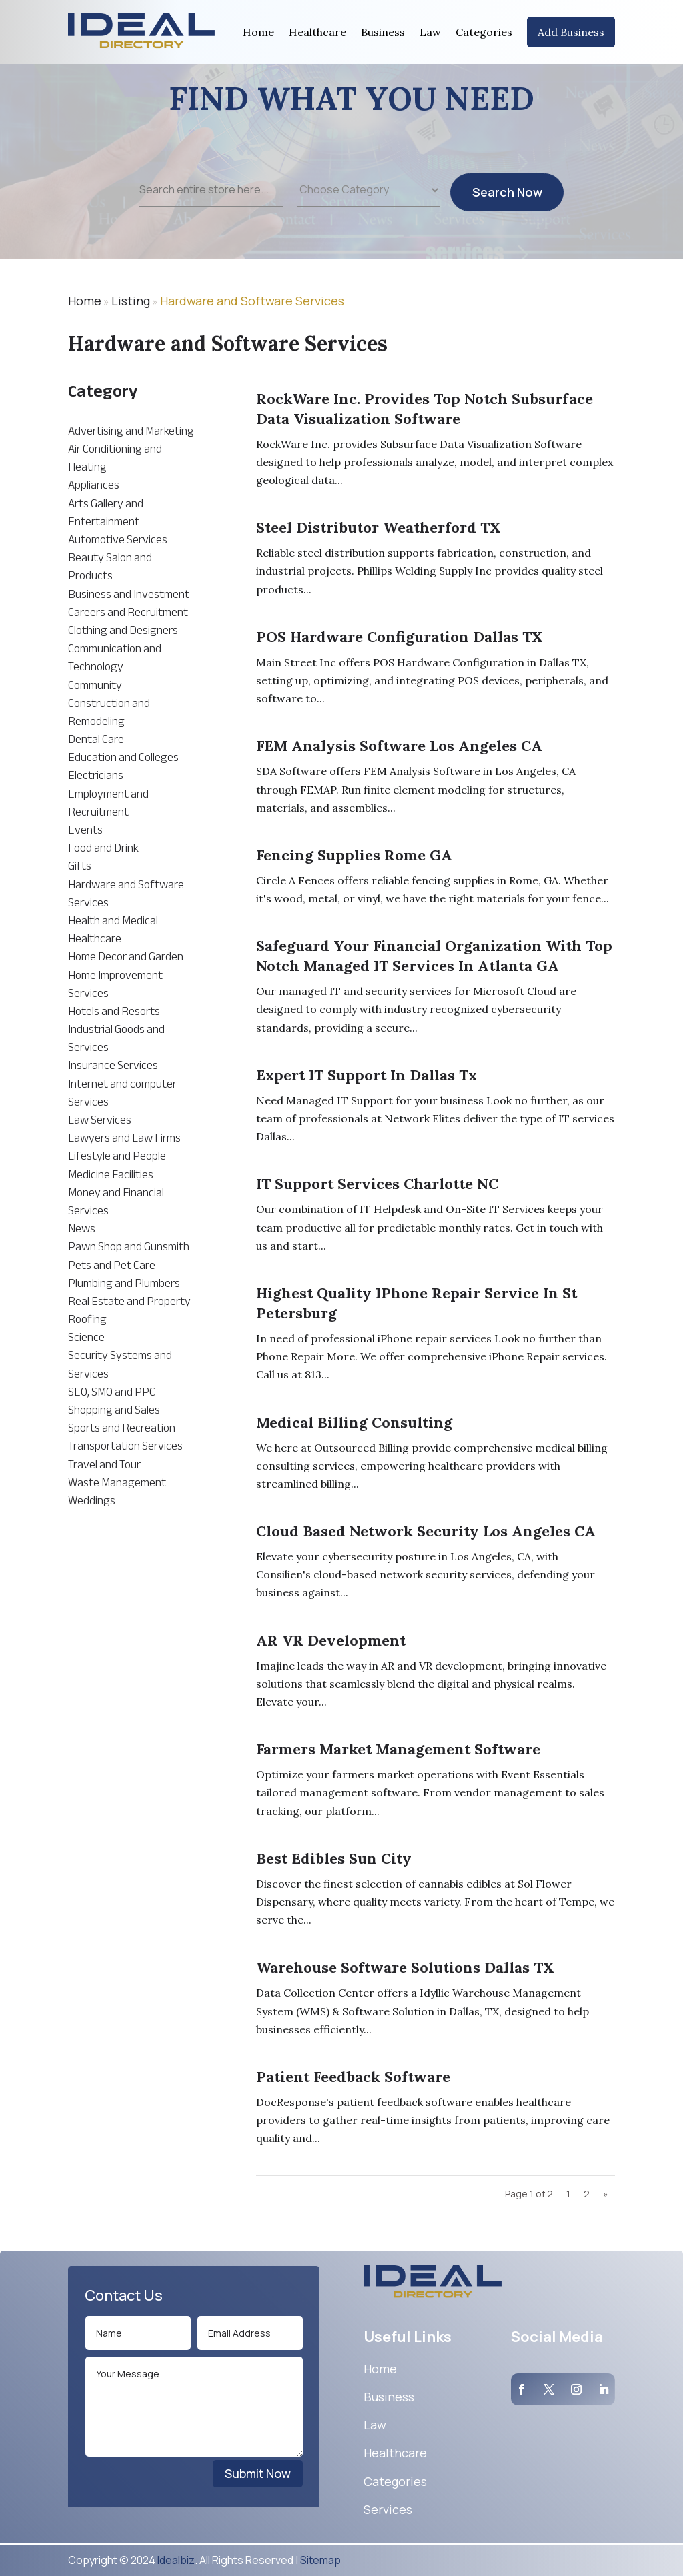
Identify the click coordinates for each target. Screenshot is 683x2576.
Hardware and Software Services (252, 301)
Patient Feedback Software (353, 2076)
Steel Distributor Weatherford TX (378, 527)
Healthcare (317, 32)
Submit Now (258, 2473)
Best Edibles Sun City (334, 1858)
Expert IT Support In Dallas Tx (366, 1075)
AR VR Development (331, 1640)
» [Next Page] (605, 2193)
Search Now (507, 211)
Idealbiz (176, 2560)
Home (258, 32)
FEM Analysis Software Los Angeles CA (399, 745)
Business (383, 32)
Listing (130, 301)
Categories (484, 32)
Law (430, 32)
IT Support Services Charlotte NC (377, 1183)
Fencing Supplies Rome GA (354, 855)
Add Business (571, 32)
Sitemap (320, 2560)
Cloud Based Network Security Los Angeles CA (426, 1531)
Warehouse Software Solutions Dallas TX (405, 1967)
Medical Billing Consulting (354, 1422)
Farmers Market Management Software (398, 1749)
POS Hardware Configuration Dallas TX (399, 636)
